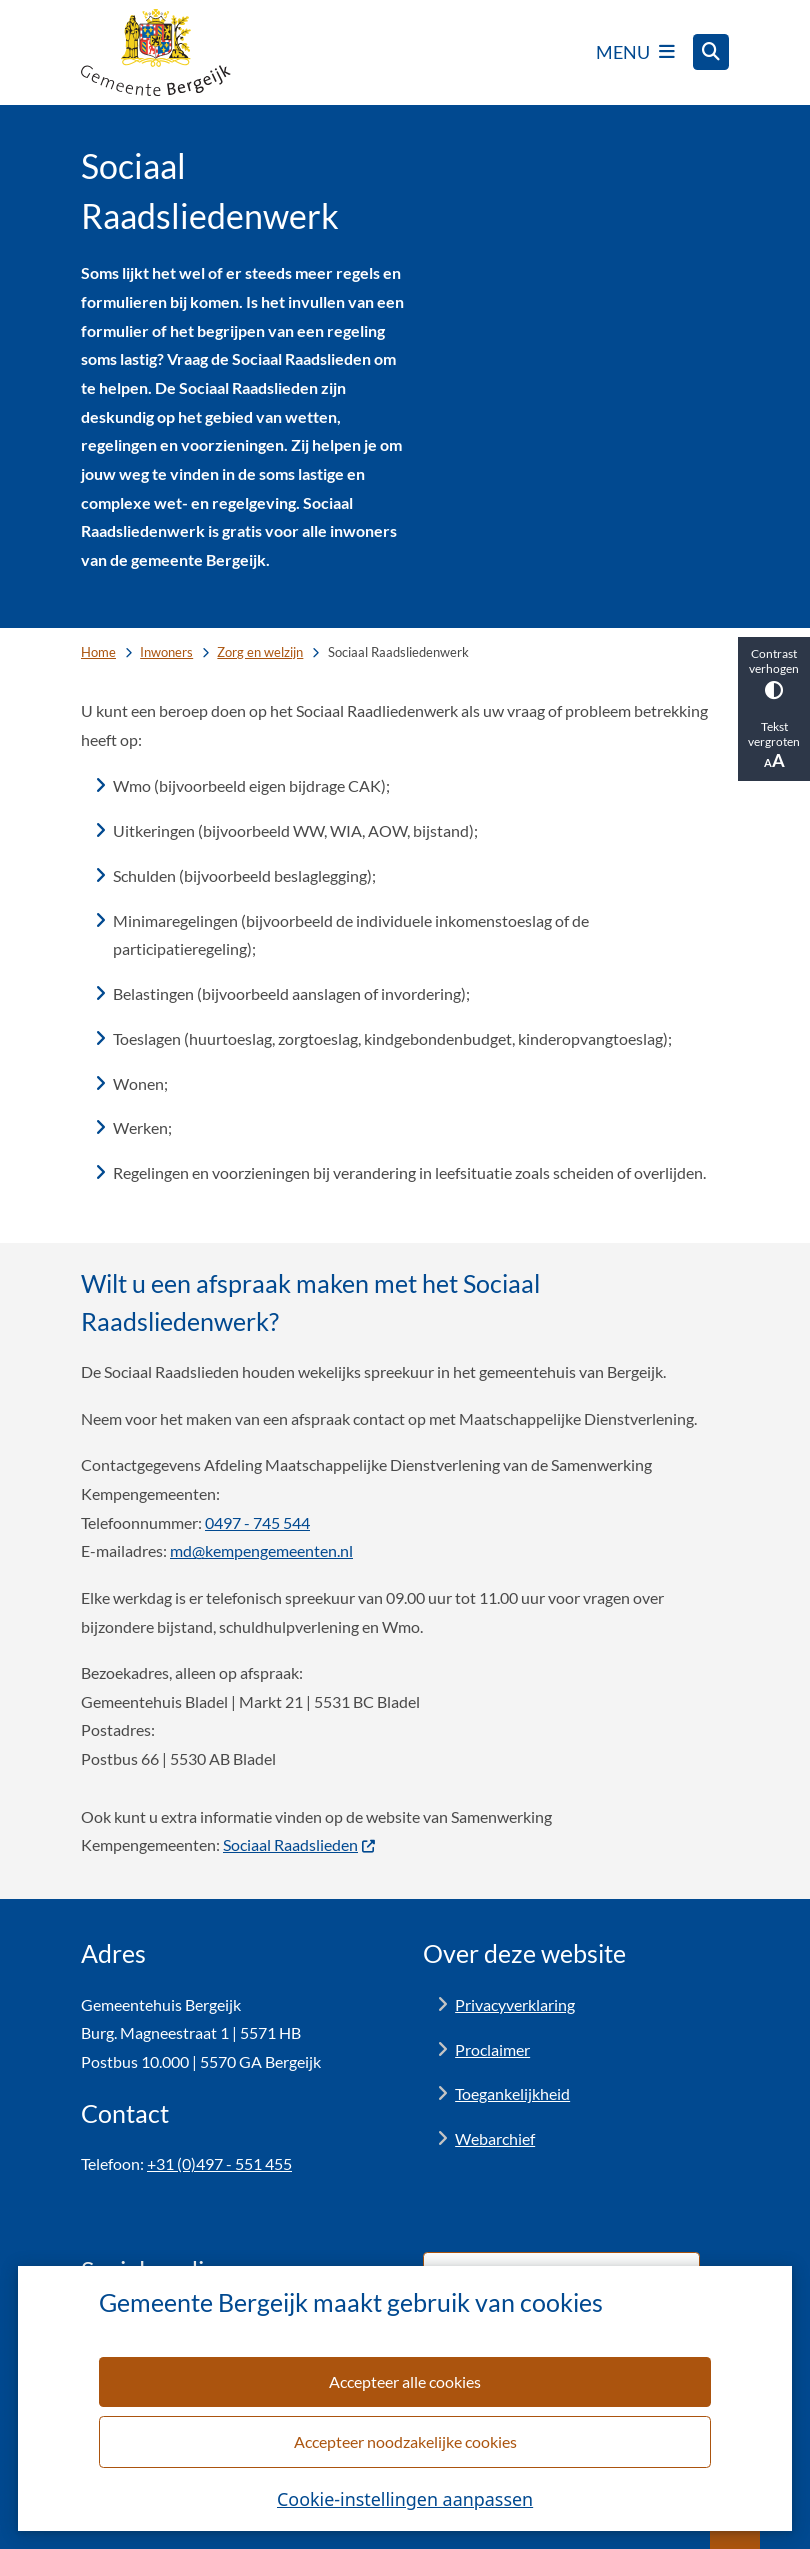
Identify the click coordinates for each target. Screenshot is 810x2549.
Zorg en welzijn (260, 652)
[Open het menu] (635, 52)
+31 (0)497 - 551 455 (219, 2163)
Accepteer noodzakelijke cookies (404, 2441)
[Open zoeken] (711, 52)
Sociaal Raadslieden (300, 1844)
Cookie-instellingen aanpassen (405, 2499)
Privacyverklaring (515, 2004)
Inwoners (166, 652)
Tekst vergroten (774, 745)
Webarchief (495, 2138)
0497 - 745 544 (257, 1522)
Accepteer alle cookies (405, 2381)
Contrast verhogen (774, 672)
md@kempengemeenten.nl (261, 1550)
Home (98, 652)
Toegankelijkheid (512, 2093)
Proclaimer (492, 2049)
